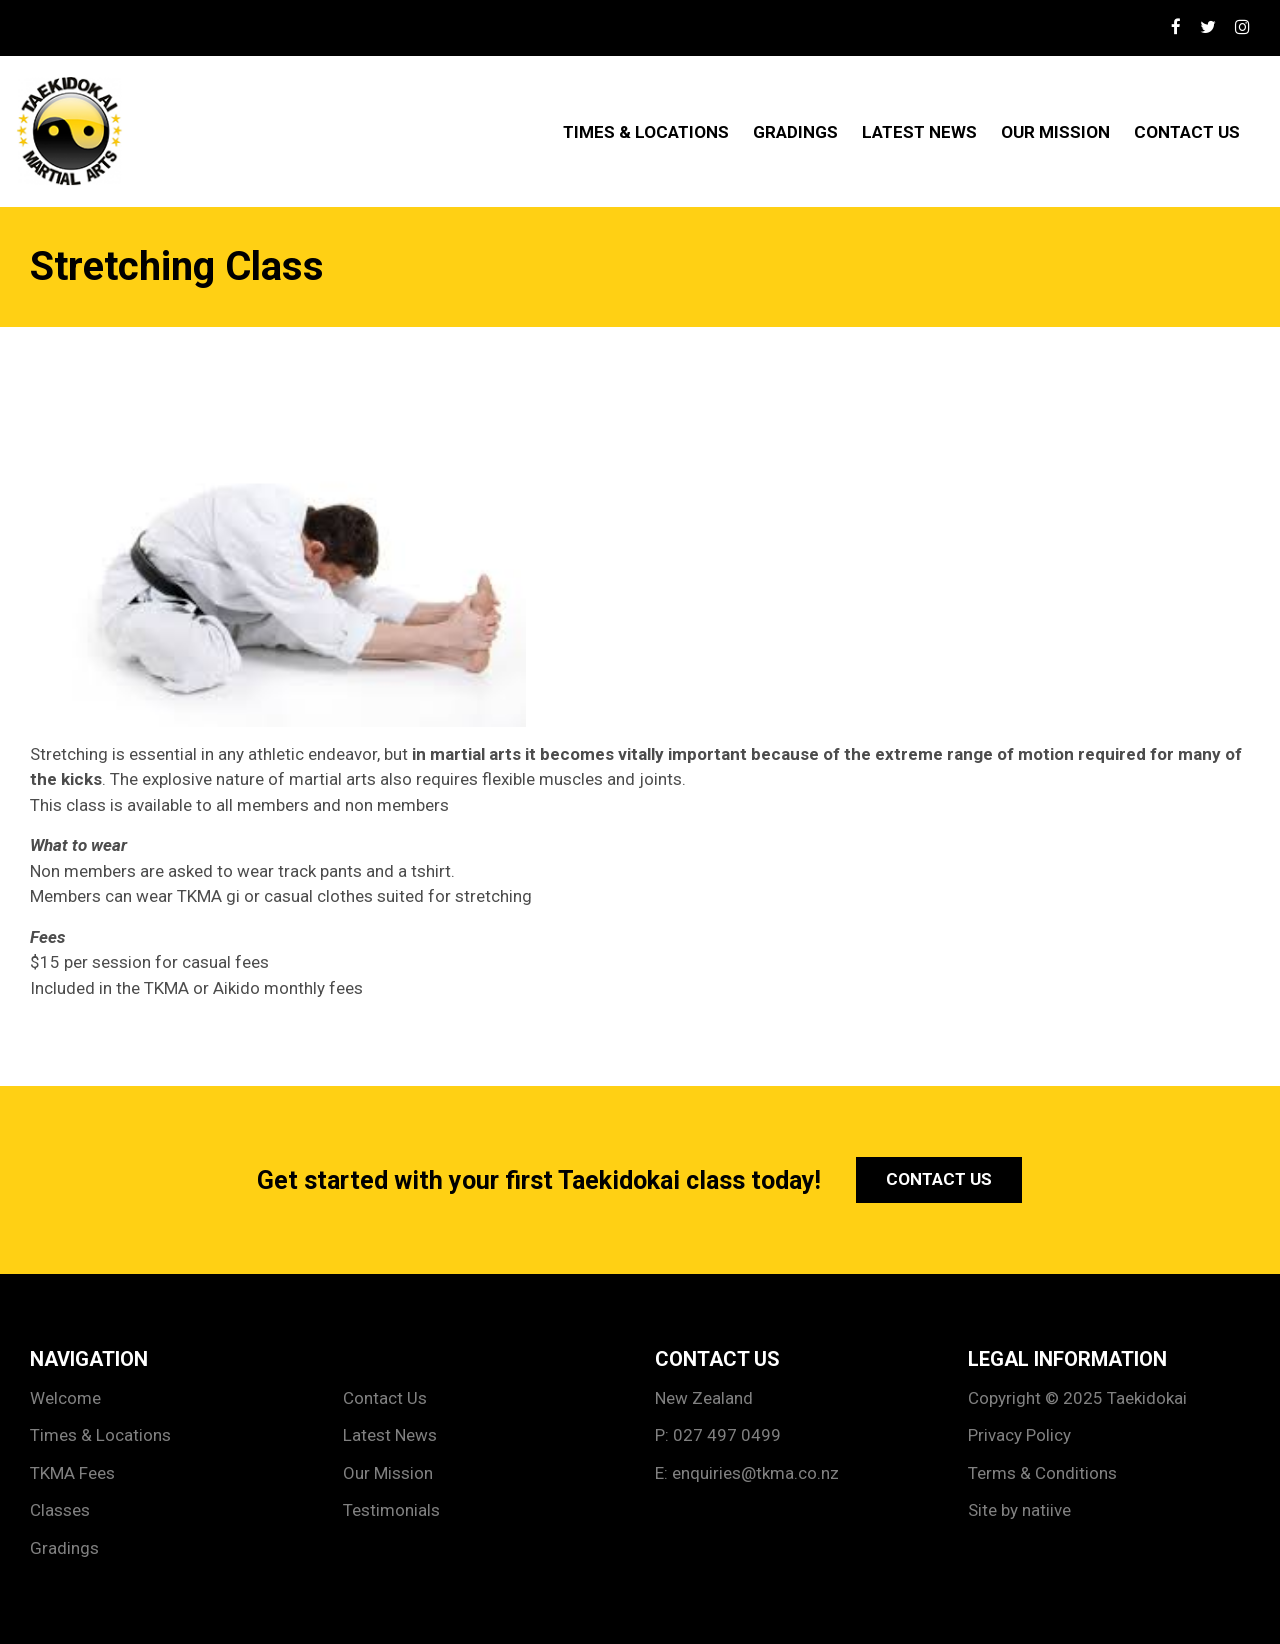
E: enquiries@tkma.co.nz (747, 1473)
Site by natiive (1019, 1510)
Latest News (919, 132)
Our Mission (1055, 132)
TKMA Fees (72, 1473)
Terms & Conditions (1042, 1473)
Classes (60, 1510)
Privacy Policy (1019, 1435)
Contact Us (1187, 132)
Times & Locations (646, 132)
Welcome (65, 1398)
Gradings (795, 132)
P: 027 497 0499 (718, 1435)
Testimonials (391, 1510)
